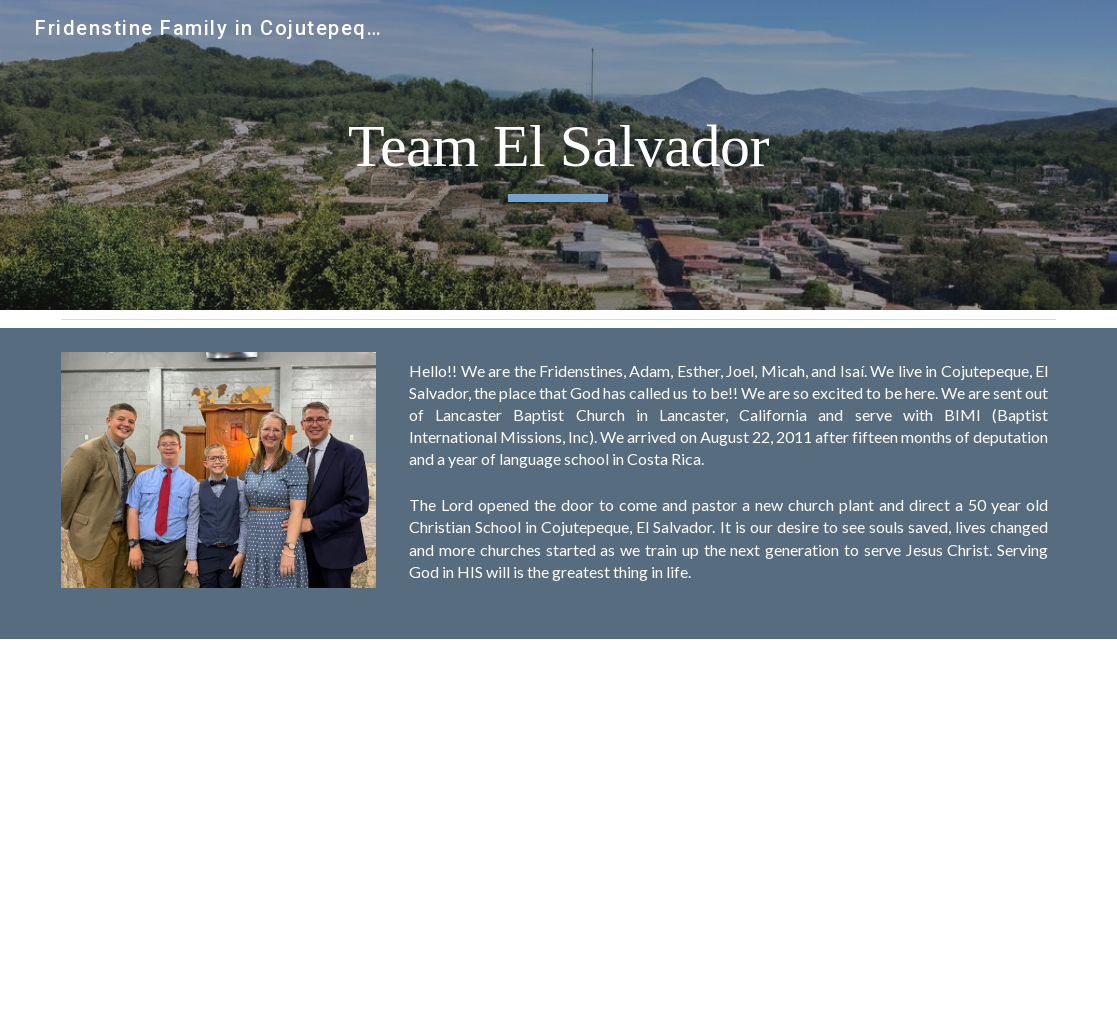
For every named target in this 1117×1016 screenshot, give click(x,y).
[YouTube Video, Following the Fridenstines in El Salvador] (813, 827)
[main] (558, 155)
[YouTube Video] (303, 827)
